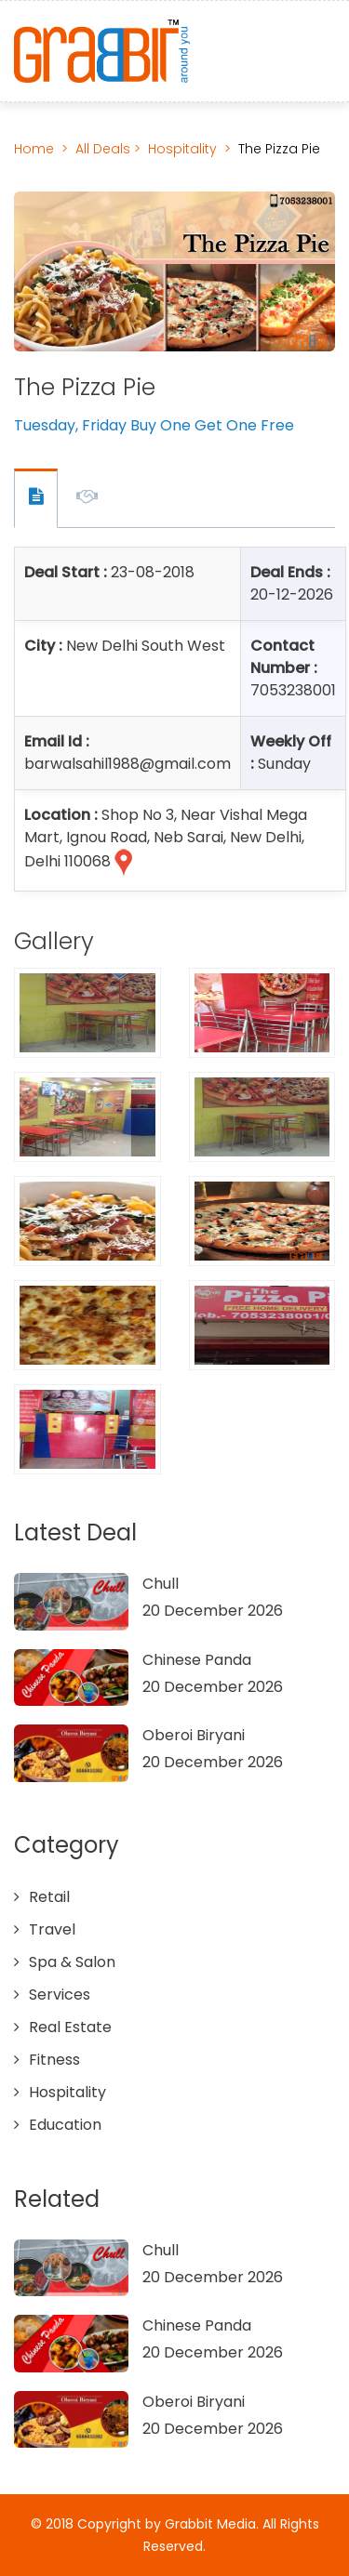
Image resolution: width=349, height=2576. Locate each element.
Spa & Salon (72, 1962)
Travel (52, 1929)
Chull (160, 1583)
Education (65, 2124)
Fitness (54, 2059)
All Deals (104, 148)
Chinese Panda (196, 1660)
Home (34, 148)
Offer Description (87, 499)
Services (59, 1994)
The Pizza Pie (279, 148)
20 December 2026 (212, 1610)
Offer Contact (36, 498)
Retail (49, 1897)
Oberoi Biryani (193, 1735)
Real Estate (70, 2027)
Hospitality (182, 148)
